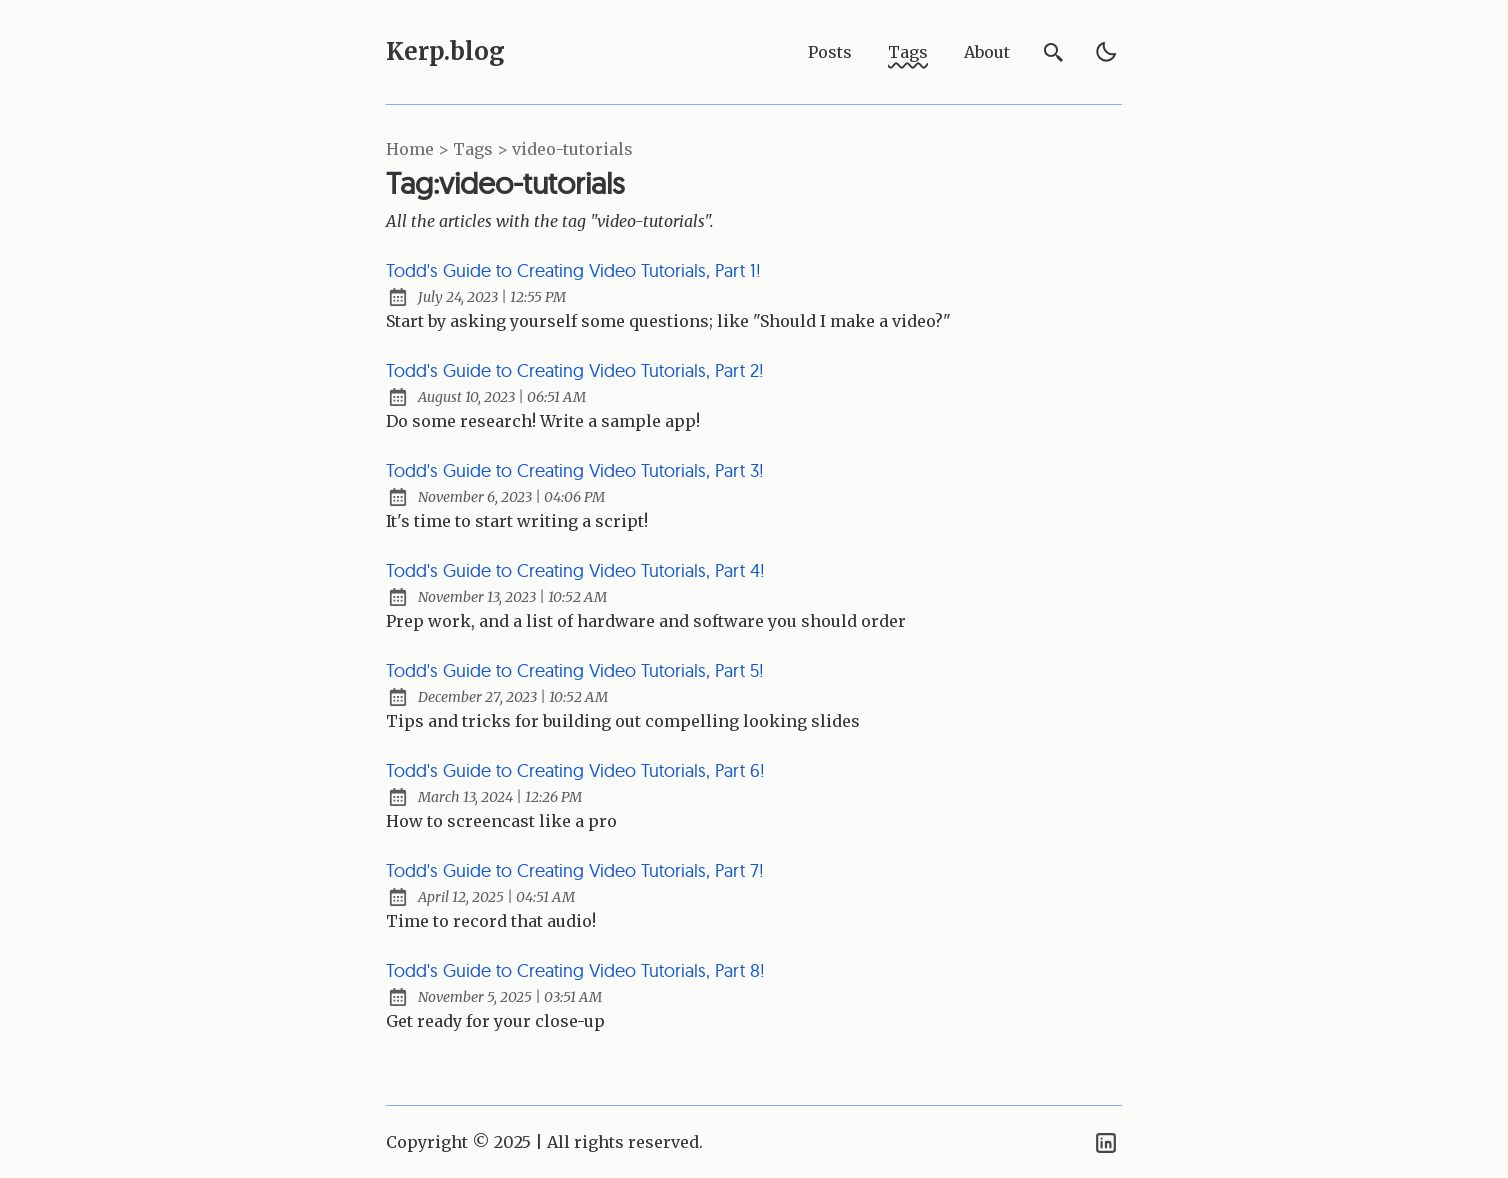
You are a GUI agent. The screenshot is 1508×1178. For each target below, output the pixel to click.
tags (473, 149)
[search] (1054, 52)
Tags (908, 52)
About (987, 52)
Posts (830, 52)
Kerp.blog (445, 51)
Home (410, 149)
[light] (1106, 52)
